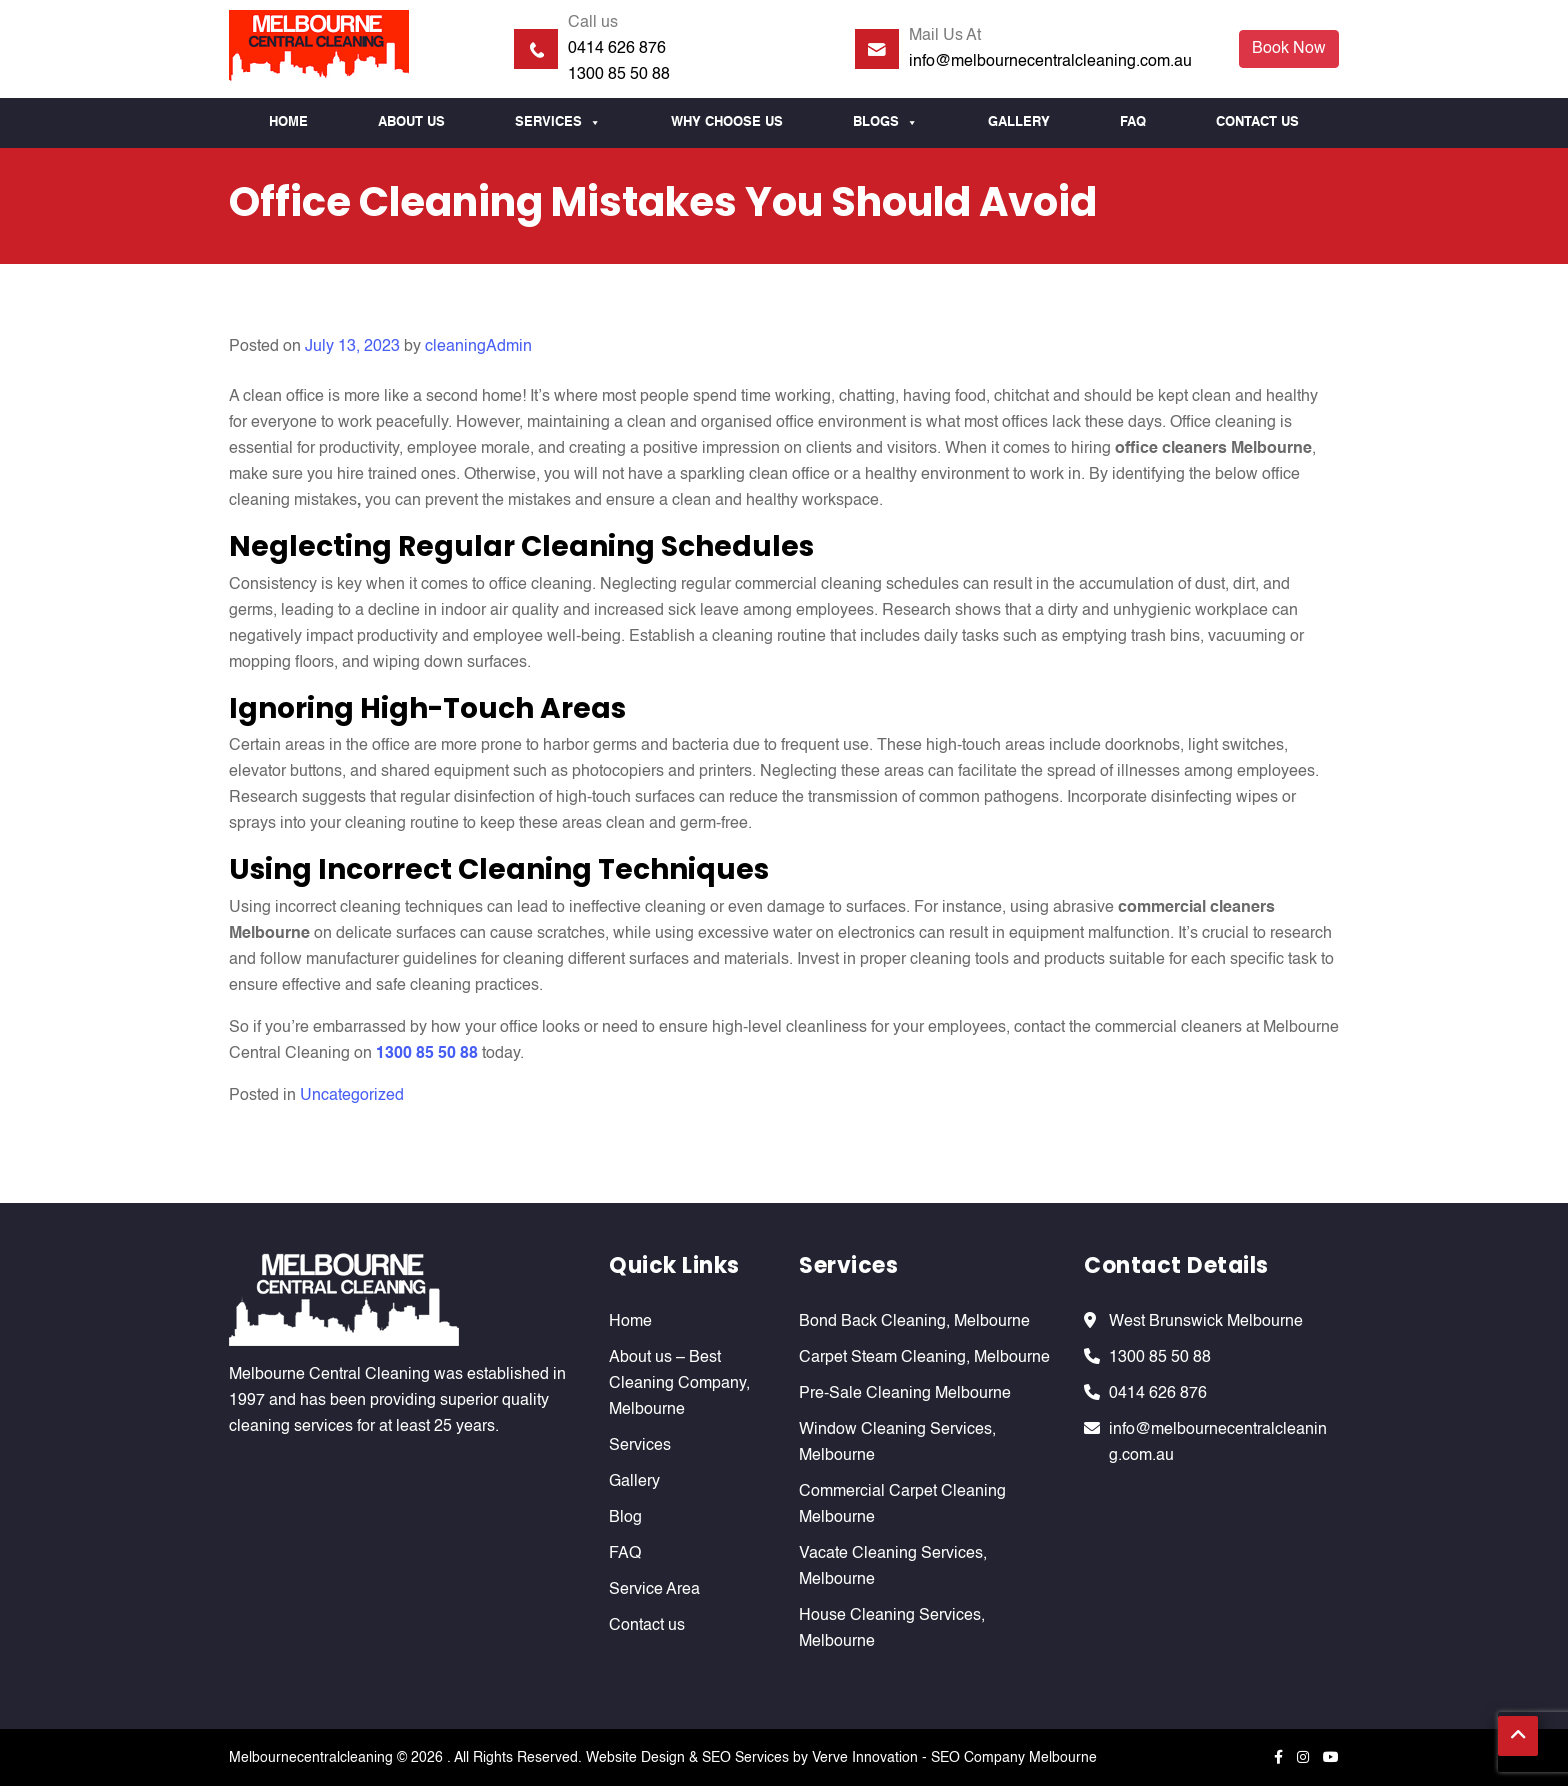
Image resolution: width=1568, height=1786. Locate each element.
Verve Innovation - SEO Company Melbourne (954, 1758)
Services (558, 123)
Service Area (654, 1590)
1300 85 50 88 (619, 75)
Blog (625, 1518)
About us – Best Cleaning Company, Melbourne (679, 1384)
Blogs (885, 123)
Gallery (1019, 122)
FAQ (1133, 122)
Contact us (1257, 122)
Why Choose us (727, 122)
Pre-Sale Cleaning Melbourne (905, 1394)
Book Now (1289, 49)
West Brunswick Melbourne (1206, 1322)
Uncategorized (352, 1096)
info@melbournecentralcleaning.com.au (1050, 62)
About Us (411, 122)
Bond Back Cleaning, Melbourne (914, 1322)
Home (288, 122)
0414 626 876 (617, 49)
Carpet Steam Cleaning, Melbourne (924, 1358)
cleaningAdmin (478, 347)
